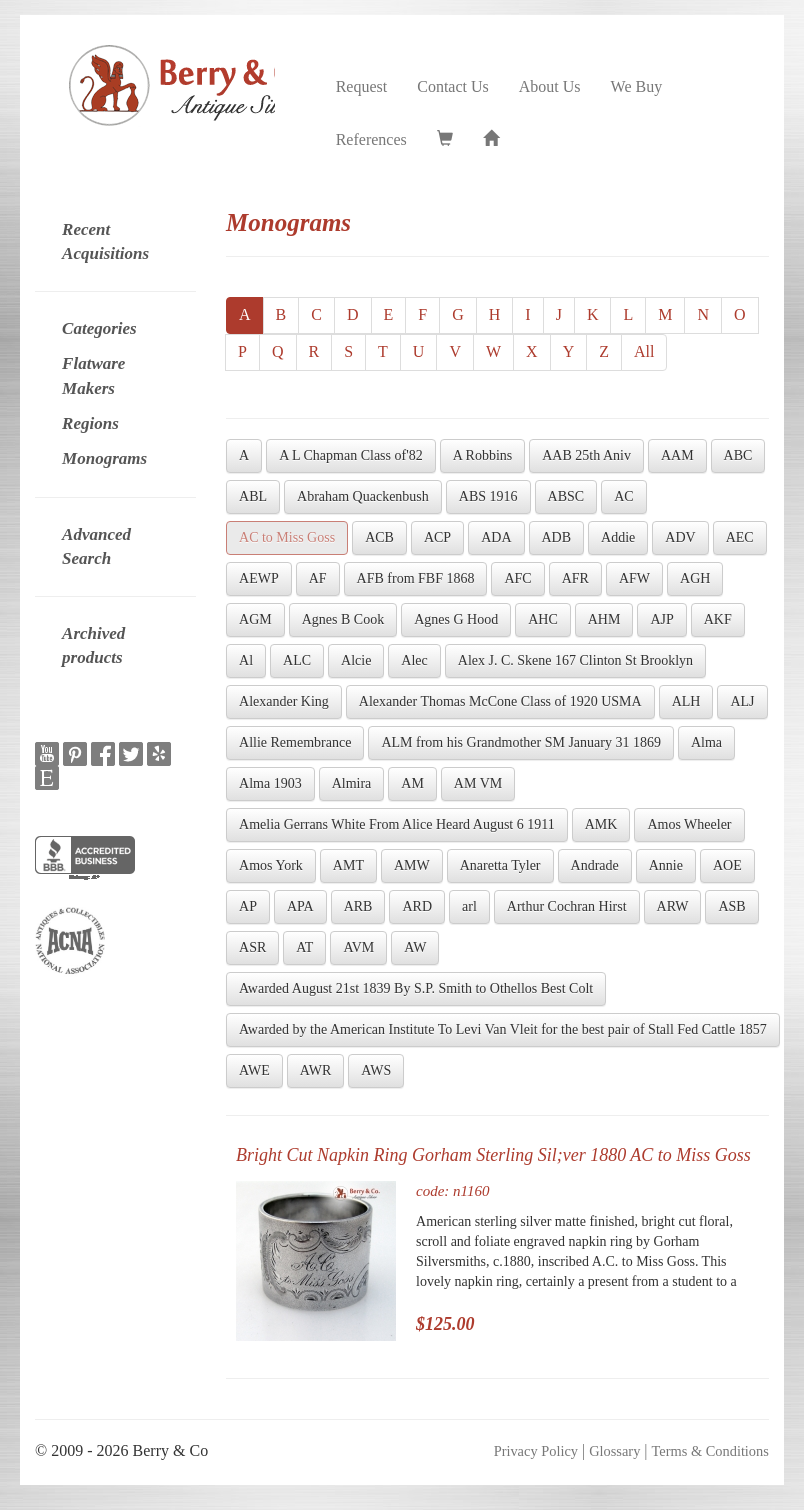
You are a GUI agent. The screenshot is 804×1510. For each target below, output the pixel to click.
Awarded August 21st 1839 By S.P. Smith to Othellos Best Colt (416, 988)
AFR (575, 578)
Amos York (271, 865)
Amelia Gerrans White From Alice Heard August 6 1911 (397, 824)
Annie (666, 865)
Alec (414, 660)
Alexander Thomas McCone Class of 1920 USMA (500, 701)
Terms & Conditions (710, 1451)
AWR (316, 1070)
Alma (706, 742)
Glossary (614, 1451)
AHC (543, 619)
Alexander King (284, 701)
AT (304, 947)
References (371, 139)
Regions (90, 423)
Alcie (356, 660)
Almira (352, 783)
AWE (254, 1070)
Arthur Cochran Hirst (567, 906)
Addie (618, 537)
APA (300, 906)
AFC (517, 578)
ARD (417, 906)
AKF (718, 619)
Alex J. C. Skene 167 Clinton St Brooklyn (575, 660)
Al (246, 660)
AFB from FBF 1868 (416, 578)
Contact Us (453, 86)
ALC (297, 660)
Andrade (595, 865)
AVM (358, 947)
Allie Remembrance (295, 742)
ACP (437, 537)
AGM (255, 619)
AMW (412, 865)
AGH (695, 578)
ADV (680, 537)
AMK (601, 824)
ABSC (566, 496)
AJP (661, 619)
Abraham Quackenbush (363, 496)
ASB (731, 906)
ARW (673, 906)
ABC (738, 455)
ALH (686, 701)
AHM (604, 619)
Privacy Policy (536, 1451)
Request (362, 86)
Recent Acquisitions (105, 241)
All (644, 351)
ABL (253, 496)
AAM (677, 455)
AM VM (478, 783)
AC (623, 496)
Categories (99, 328)
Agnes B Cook (343, 619)
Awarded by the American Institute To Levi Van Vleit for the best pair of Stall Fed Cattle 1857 (503, 1029)
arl (469, 906)
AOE (727, 865)
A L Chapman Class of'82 (351, 455)
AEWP (259, 578)
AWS (376, 1070)
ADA (496, 537)
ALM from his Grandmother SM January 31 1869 (521, 742)
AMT (348, 865)
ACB (379, 537)
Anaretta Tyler (500, 865)
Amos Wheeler (689, 824)
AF (318, 578)
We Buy (637, 86)
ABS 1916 (488, 496)
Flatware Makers (93, 375)
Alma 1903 (270, 783)
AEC (740, 537)
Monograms (104, 458)
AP (248, 906)
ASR (252, 947)
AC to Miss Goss (287, 537)
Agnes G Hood (456, 619)
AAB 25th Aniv (586, 455)
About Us (550, 86)
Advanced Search (96, 546)
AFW (634, 578)
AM (412, 783)
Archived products (93, 645)
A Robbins (483, 455)
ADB (557, 537)
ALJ (742, 701)
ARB (358, 906)
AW (415, 947)
